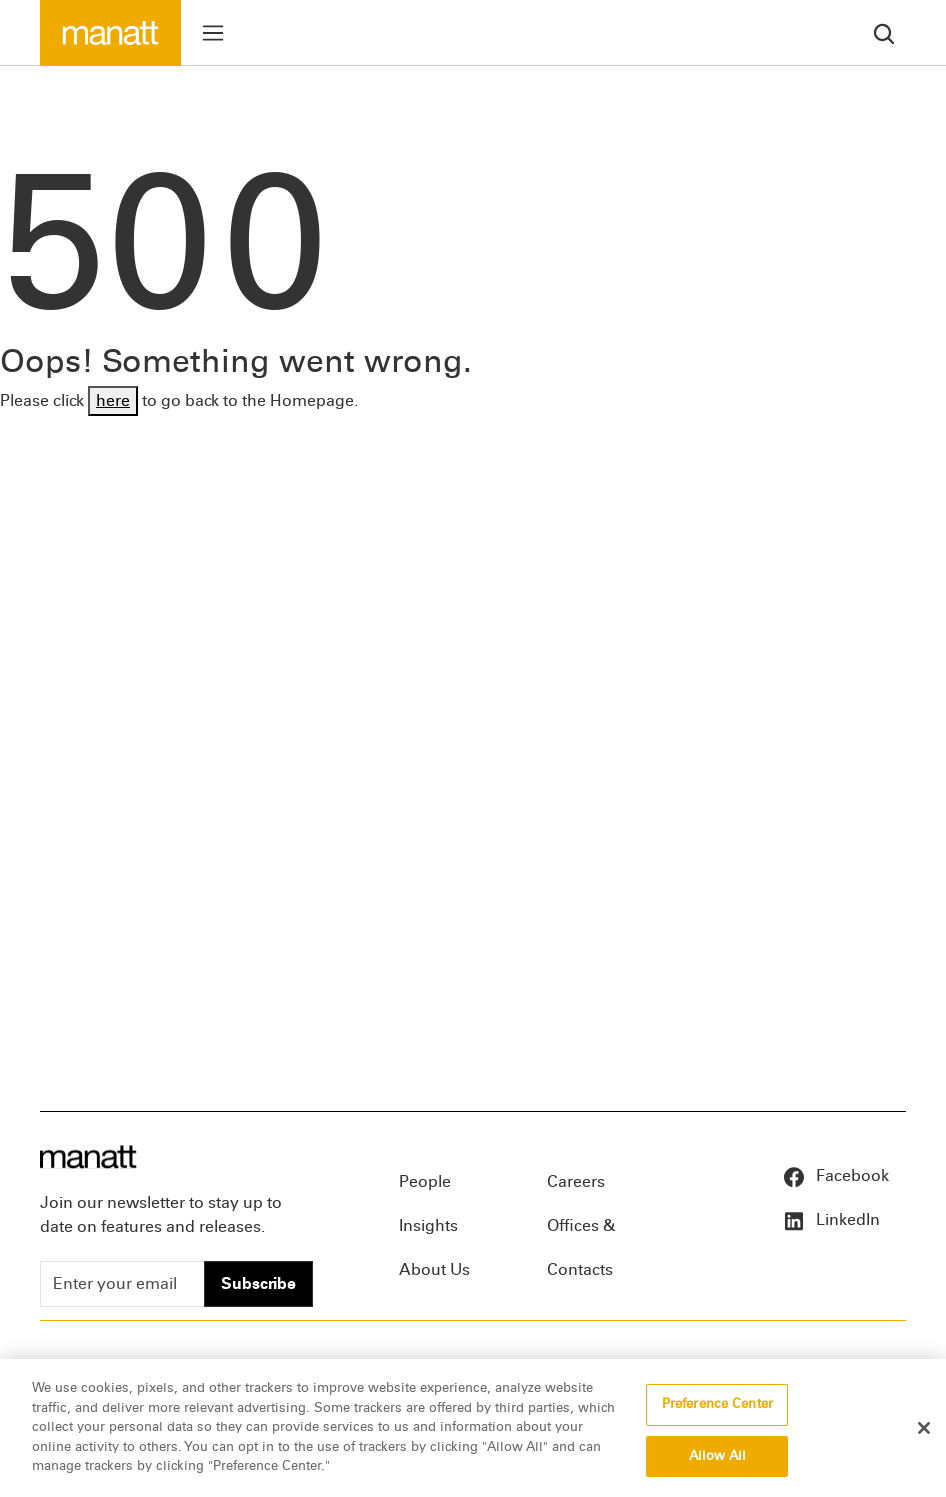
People (425, 1181)
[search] (884, 32)
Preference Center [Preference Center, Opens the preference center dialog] (717, 1407)
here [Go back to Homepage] (113, 400)
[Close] (924, 1431)
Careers (576, 1181)
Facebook (835, 1175)
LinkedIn (831, 1219)
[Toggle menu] (213, 33)
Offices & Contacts (581, 1232)
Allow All (717, 1458)
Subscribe (258, 1283)
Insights (428, 1225)
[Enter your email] (122, 1284)
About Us (434, 1269)
